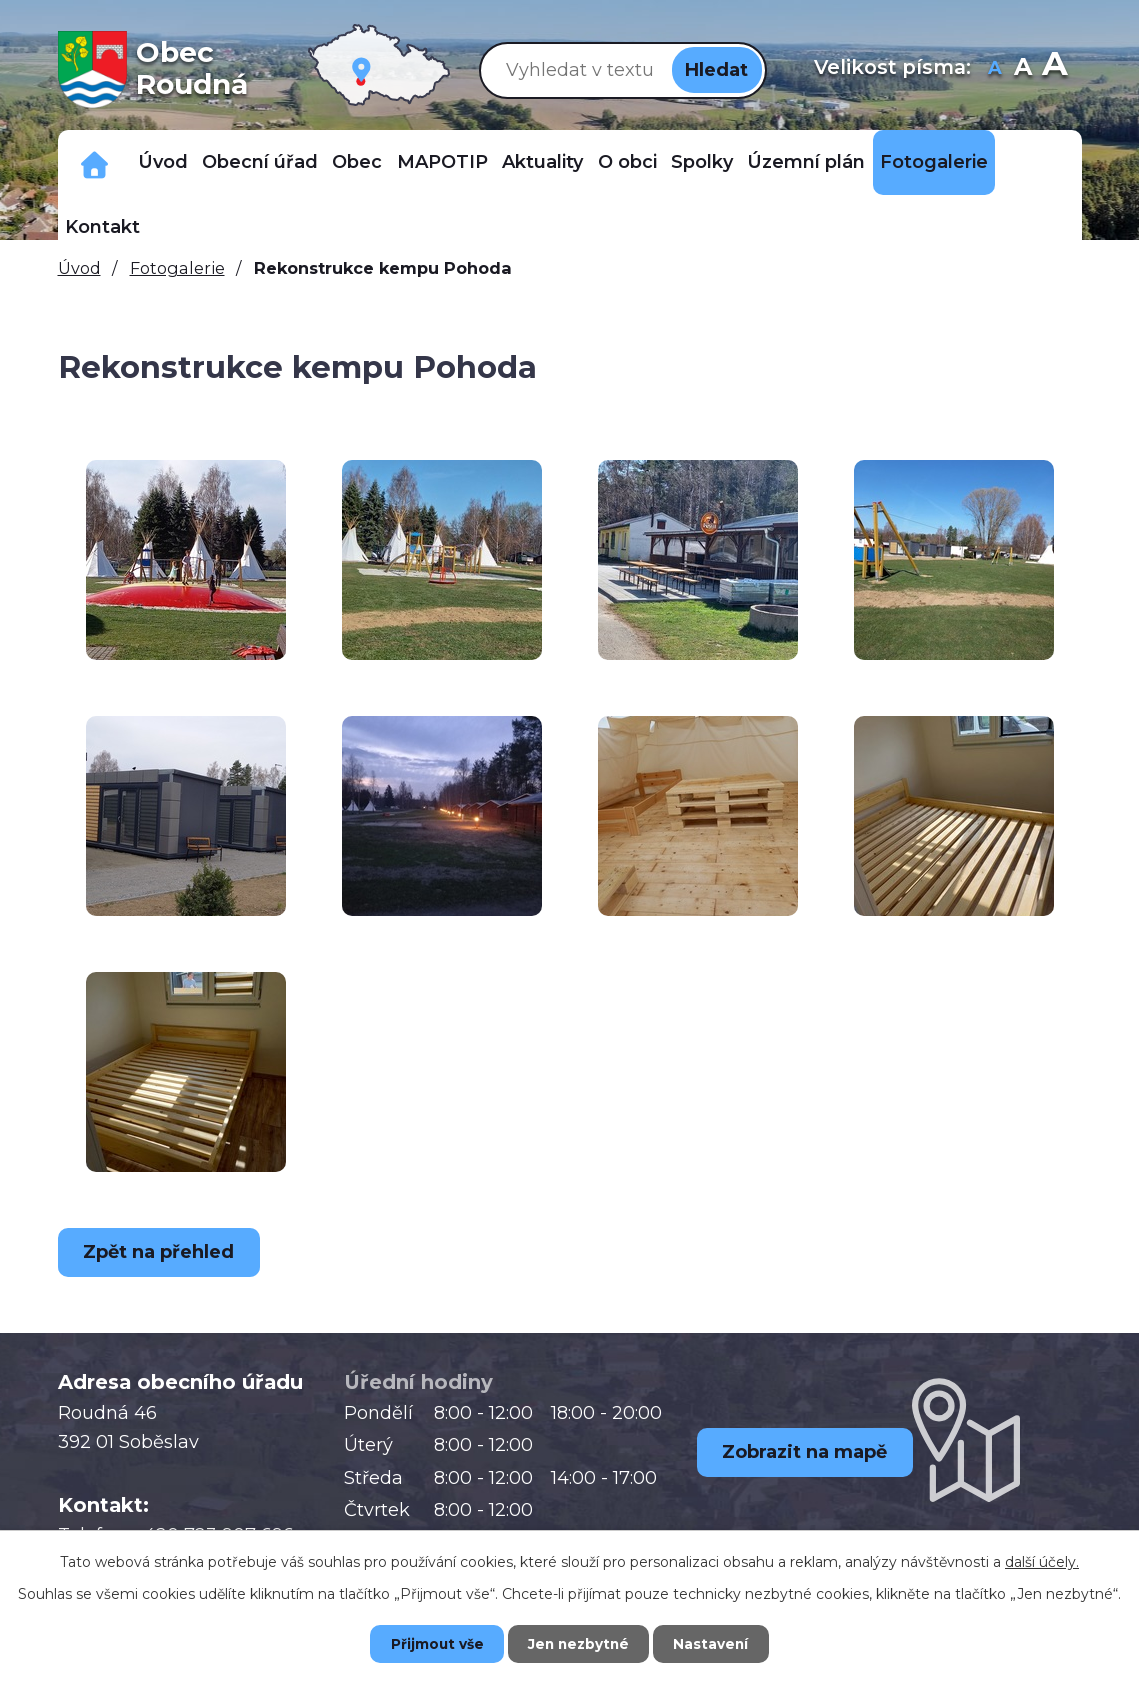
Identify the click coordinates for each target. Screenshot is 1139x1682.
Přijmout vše (429, 1643)
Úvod (163, 162)
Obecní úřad (260, 162)
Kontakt (102, 227)
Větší (1054, 69)
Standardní (1022, 69)
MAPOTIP (442, 162)
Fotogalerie (934, 162)
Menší (994, 69)
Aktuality (542, 162)
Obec (357, 162)
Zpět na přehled (162, 1252)
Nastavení (719, 1643)
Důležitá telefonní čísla (94, 162)
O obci (627, 162)
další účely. (1042, 1561)
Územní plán (806, 162)
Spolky (702, 162)
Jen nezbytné (578, 1643)
